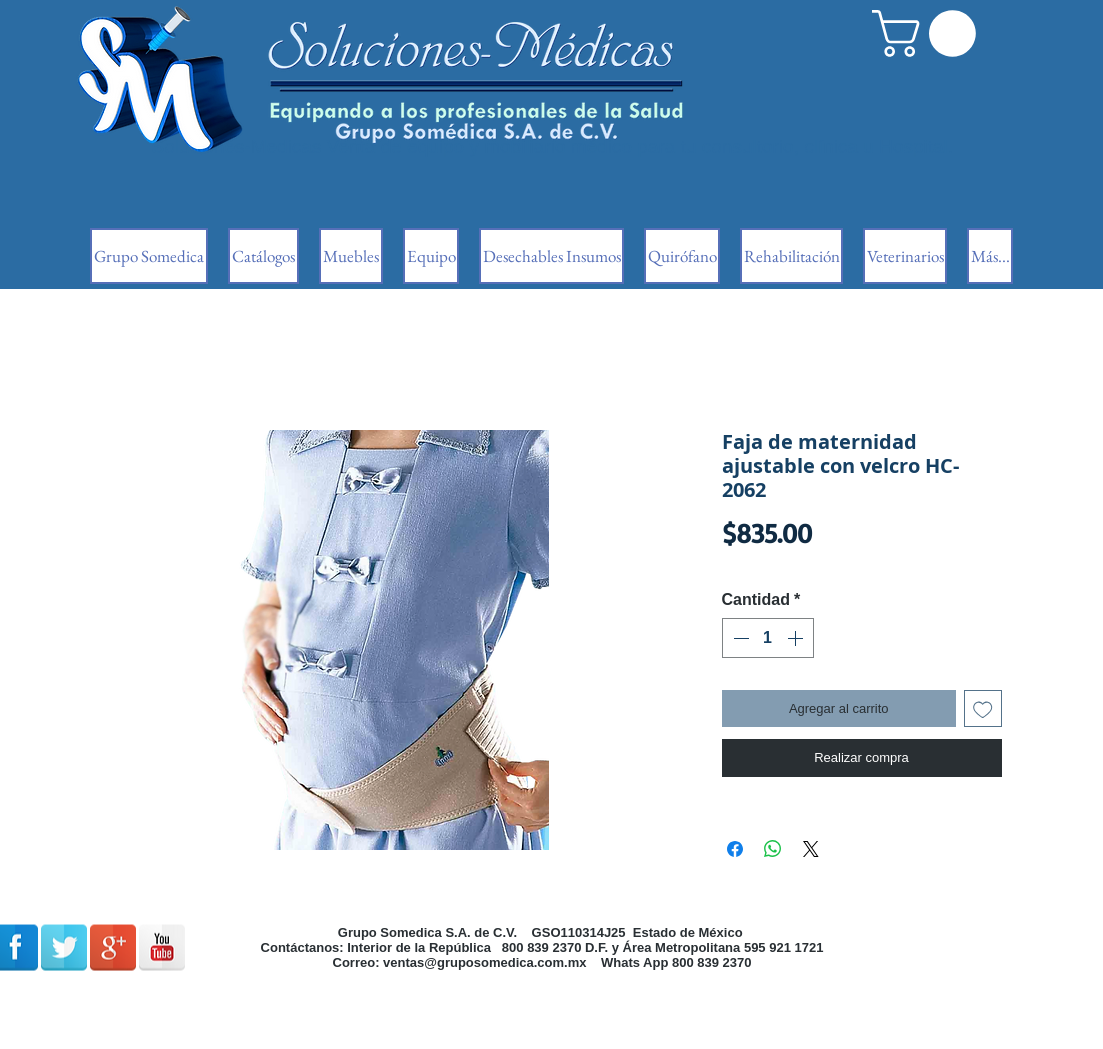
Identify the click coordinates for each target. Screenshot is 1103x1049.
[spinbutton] (768, 638)
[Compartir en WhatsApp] (773, 849)
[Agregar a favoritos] (983, 709)
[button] (929, 33)
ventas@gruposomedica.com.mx (484, 962)
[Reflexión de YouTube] (162, 948)
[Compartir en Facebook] (735, 849)
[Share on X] (811, 849)
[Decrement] (739, 638)
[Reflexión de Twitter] (64, 948)
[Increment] (797, 638)
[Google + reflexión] (113, 948)
